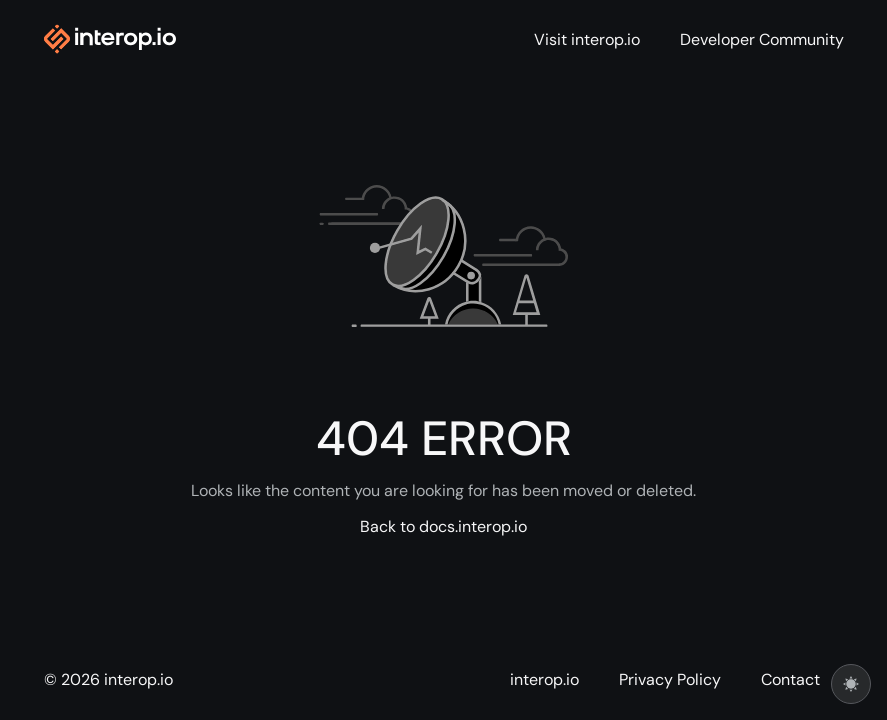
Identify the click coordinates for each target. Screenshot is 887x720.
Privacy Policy (670, 679)
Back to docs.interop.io (443, 527)
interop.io (544, 679)
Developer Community (762, 40)
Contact (790, 679)
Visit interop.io (587, 40)
